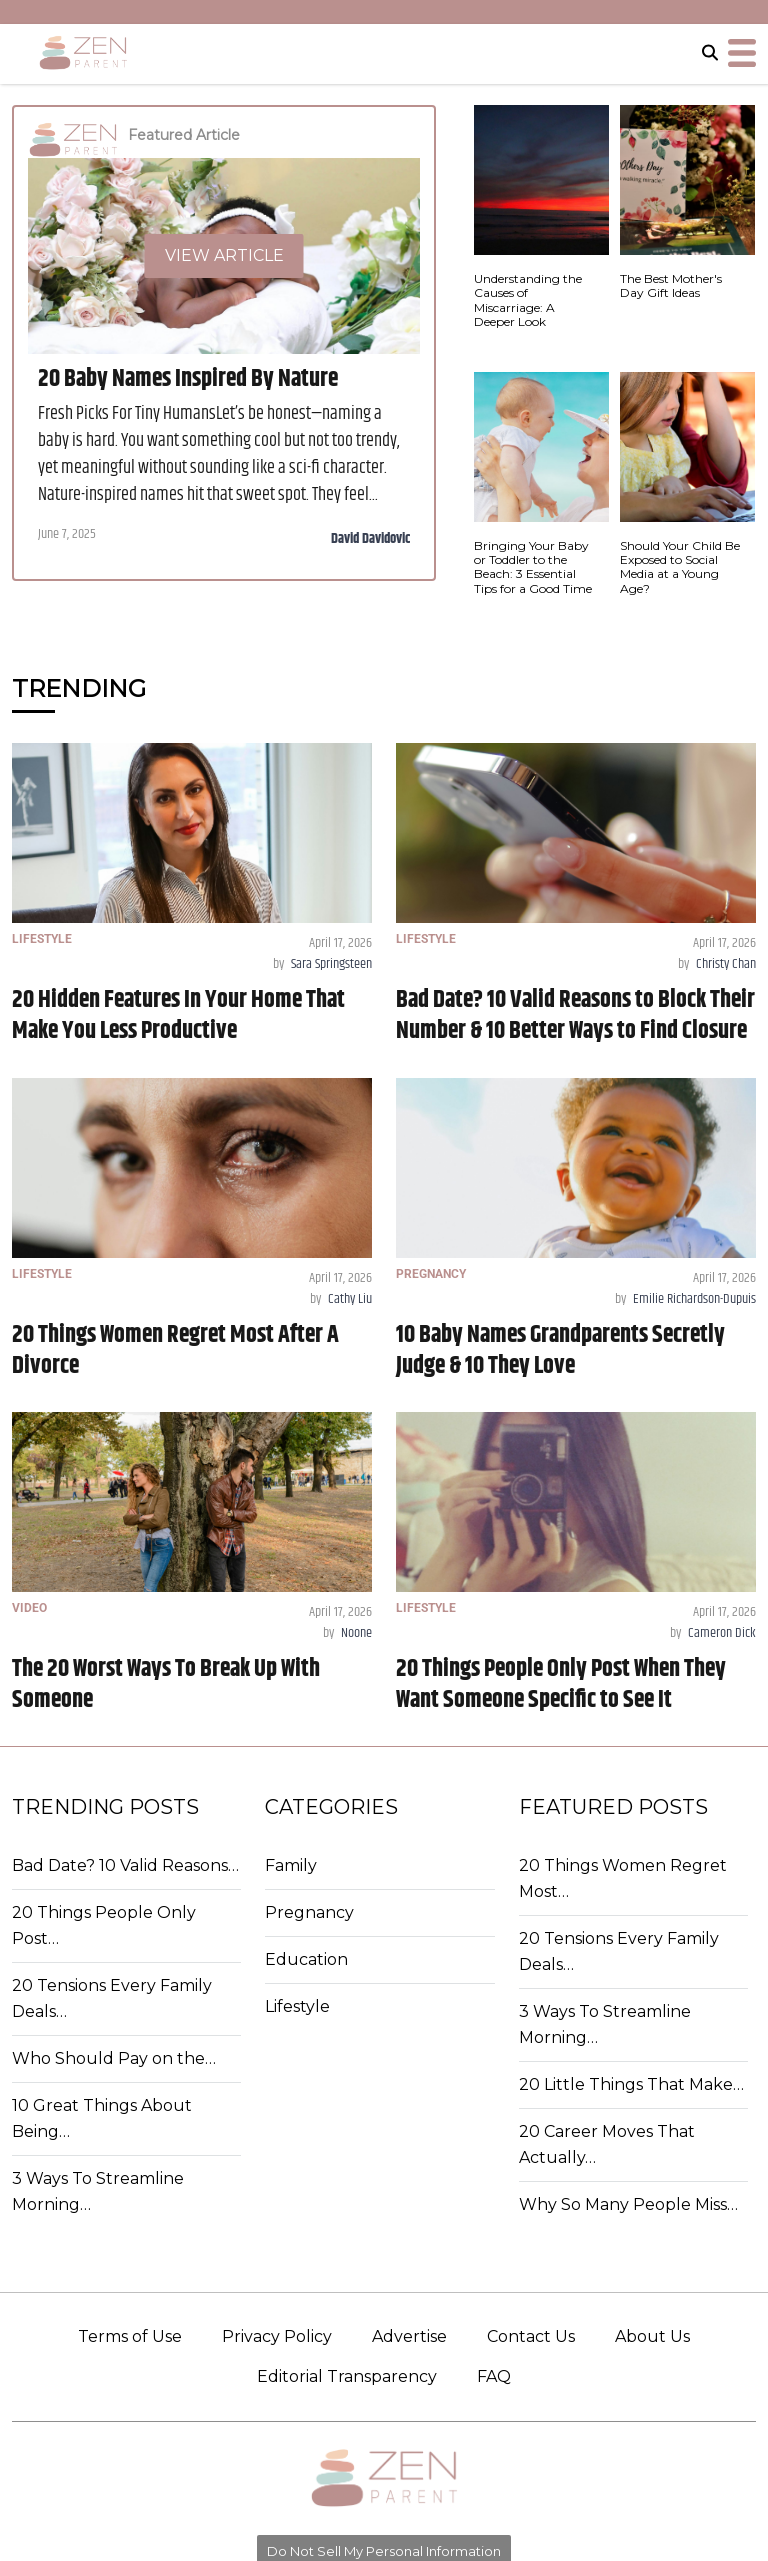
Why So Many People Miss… (628, 2204)
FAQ (494, 2376)
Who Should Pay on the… (114, 2058)
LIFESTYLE (42, 939)
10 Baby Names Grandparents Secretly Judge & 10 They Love (560, 1350)
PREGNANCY (431, 1274)
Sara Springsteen (331, 964)
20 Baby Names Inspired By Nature (188, 379)
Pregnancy (309, 1912)
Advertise (409, 2336)
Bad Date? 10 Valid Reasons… (125, 1865)
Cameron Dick (722, 1633)
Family (291, 1865)
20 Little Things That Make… (631, 2084)
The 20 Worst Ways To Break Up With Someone (166, 1684)
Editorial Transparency (347, 2376)
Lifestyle (297, 2006)
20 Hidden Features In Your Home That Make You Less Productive (178, 1015)
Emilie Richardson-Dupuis (694, 1299)
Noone (356, 1633)
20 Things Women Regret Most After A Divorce (175, 1350)
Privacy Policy (277, 2336)
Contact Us (531, 2336)
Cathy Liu (350, 1299)
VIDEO (29, 1608)
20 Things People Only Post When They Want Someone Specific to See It (561, 1684)
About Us (652, 2336)
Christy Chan (726, 964)
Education (306, 1959)
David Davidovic (370, 539)
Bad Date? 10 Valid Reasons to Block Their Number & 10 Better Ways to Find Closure (575, 1015)
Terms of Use (130, 2336)
